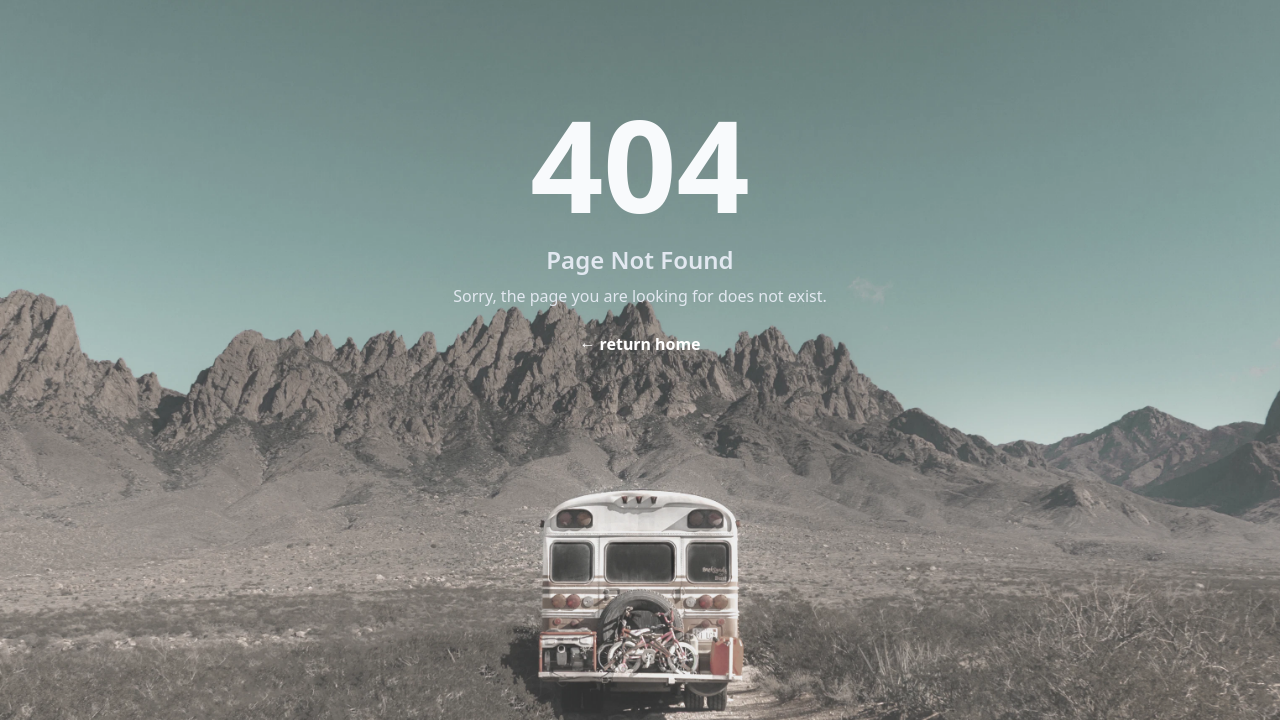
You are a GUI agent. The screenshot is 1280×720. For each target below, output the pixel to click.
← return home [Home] (639, 344)
